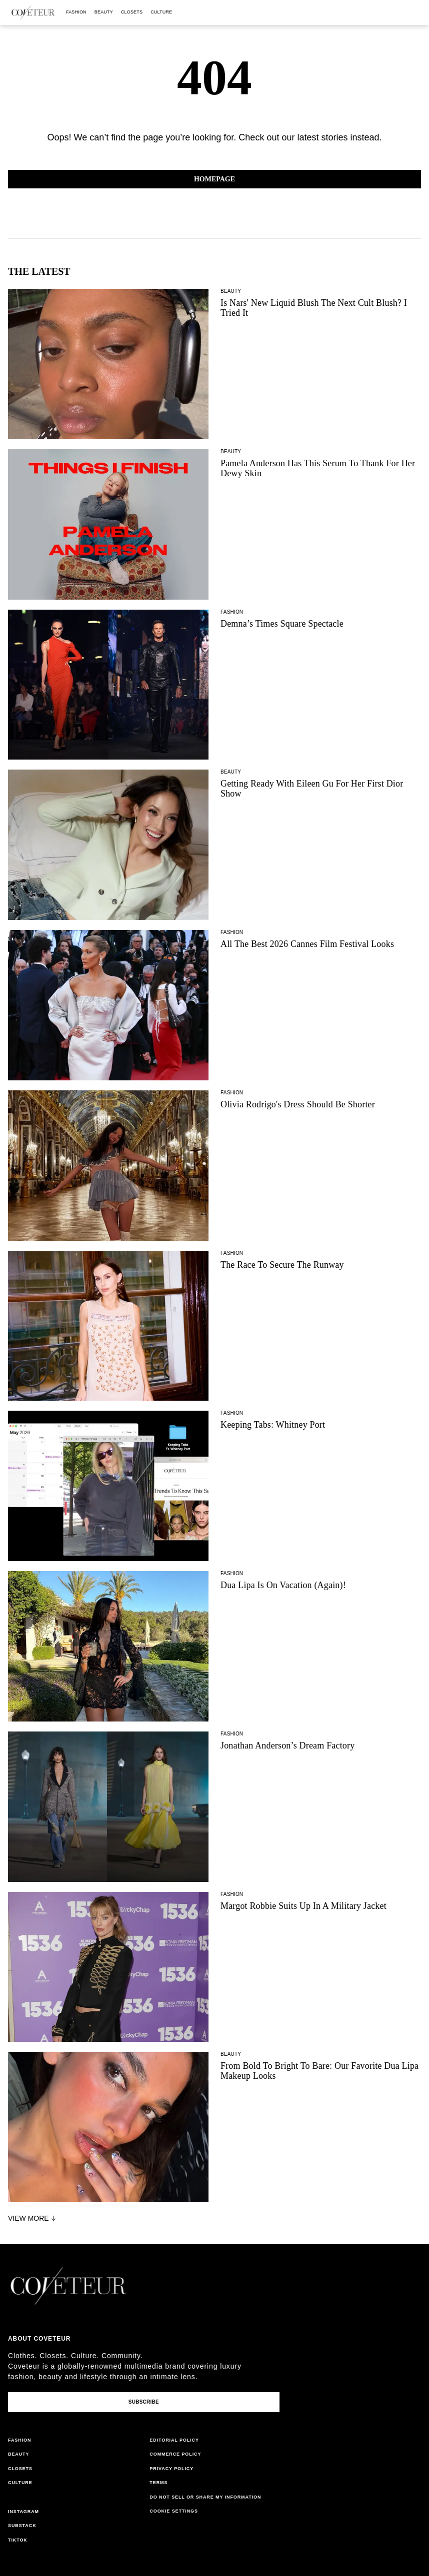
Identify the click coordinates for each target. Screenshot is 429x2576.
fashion (76, 11)
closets (131, 11)
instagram (23, 2511)
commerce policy (175, 2454)
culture (161, 11)
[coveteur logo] (33, 12)
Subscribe (143, 2402)
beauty (103, 11)
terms (159, 2482)
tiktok (18, 2540)
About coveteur (39, 2338)
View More (33, 2218)
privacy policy (172, 2468)
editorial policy (174, 2440)
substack (22, 2525)
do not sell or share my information (205, 2497)
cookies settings (175, 2511)
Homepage (214, 179)
